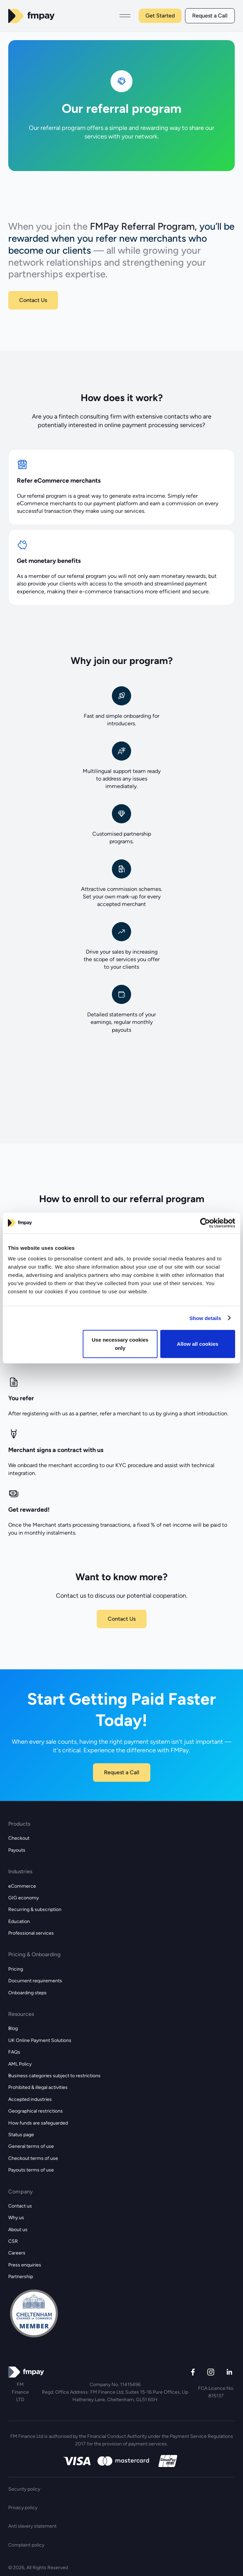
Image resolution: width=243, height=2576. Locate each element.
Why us (16, 2218)
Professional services (31, 1933)
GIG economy (23, 1898)
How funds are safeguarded (38, 2123)
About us (17, 2230)
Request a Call (210, 15)
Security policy (24, 2489)
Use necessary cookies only (120, 1344)
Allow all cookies (197, 1344)
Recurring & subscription (34, 1909)
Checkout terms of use (33, 2158)
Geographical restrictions (35, 2111)
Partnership (20, 2276)
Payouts (16, 1850)
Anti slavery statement (32, 2526)
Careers (16, 2253)
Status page (21, 2135)
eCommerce (22, 1886)
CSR (13, 2241)
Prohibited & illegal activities (38, 2087)
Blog (13, 2028)
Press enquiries (24, 2265)
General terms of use (31, 2146)
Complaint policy (26, 2545)
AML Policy (20, 2064)
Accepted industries (30, 2099)
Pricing (15, 1969)
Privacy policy (22, 2508)
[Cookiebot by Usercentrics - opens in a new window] (205, 1223)
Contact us (20, 2206)
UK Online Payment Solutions (39, 2040)
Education (19, 1921)
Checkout (19, 1838)
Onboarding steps (27, 1993)
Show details (205, 1318)
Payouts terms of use (31, 2170)
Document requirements (35, 1981)
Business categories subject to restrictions (54, 2076)
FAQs (14, 2052)
